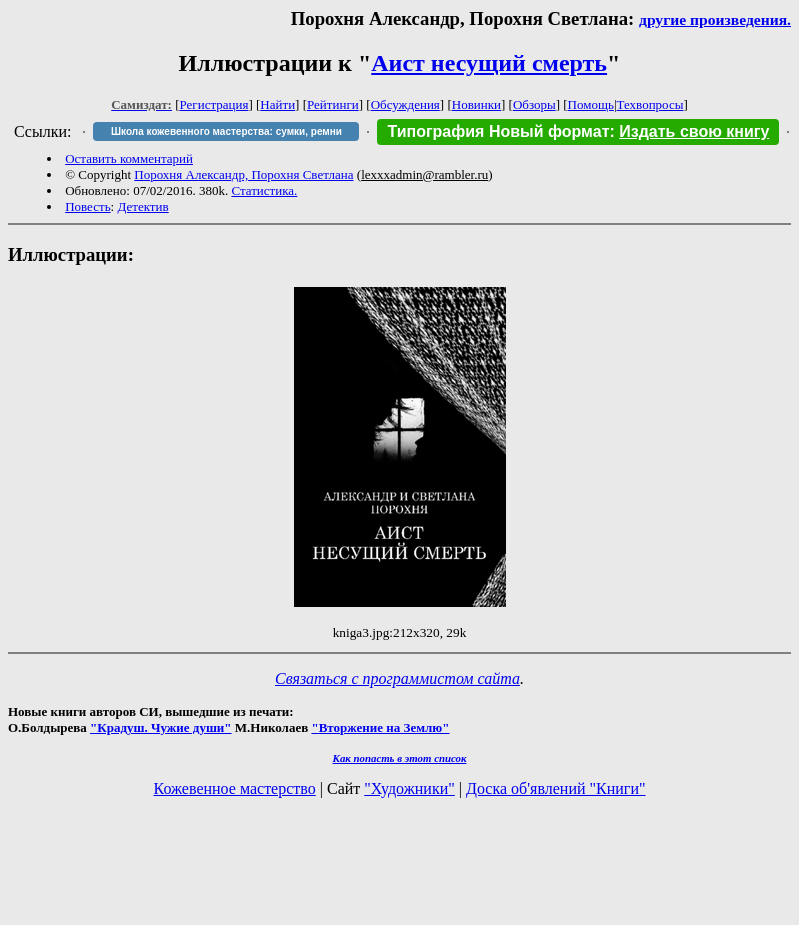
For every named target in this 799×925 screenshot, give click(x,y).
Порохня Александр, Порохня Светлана (243, 174)
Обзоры (534, 104)
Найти (277, 104)
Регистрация (214, 104)
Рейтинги (333, 104)
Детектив (142, 206)
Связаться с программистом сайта (397, 678)
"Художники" (409, 788)
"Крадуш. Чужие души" (161, 727)
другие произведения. (715, 19)
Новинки (476, 104)
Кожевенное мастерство (235, 788)
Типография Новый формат (498, 131)
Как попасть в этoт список (400, 758)
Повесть (87, 206)
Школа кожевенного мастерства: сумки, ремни (226, 131)
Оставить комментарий (129, 158)
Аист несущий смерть (489, 63)
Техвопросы (650, 104)
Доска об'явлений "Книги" (556, 788)
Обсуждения (405, 104)
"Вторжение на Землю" (380, 727)
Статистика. (264, 190)
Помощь (591, 104)
